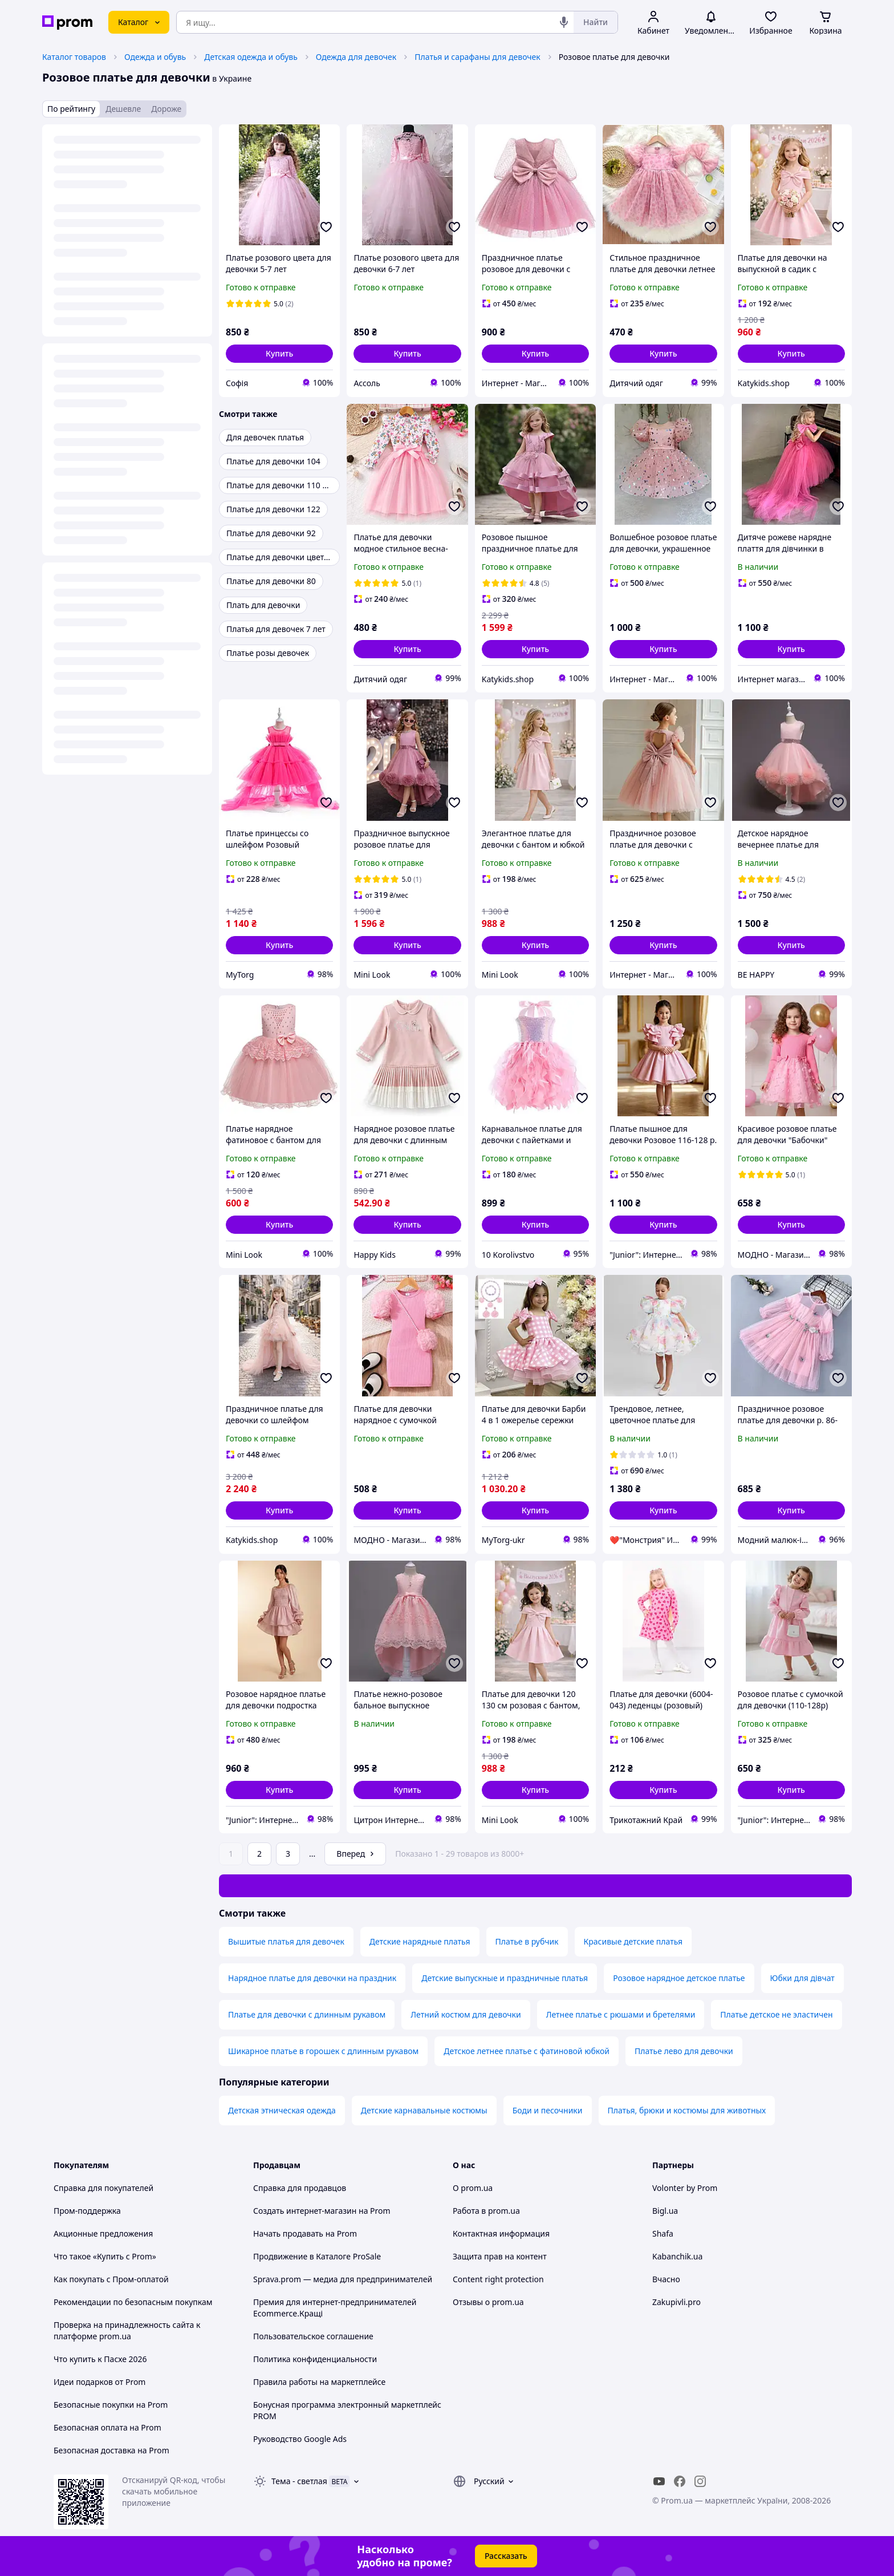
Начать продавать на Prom (305, 2233)
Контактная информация (501, 2233)
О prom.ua (473, 2187)
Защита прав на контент (500, 2256)
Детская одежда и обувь (251, 56)
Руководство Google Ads (300, 2438)
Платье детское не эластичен (776, 2014)
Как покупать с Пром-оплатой (111, 2279)
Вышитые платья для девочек (286, 1941)
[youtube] (659, 2481)
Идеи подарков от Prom (99, 2381)
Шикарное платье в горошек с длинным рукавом (323, 2051)
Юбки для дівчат (802, 1977)
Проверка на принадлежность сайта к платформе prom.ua (127, 2330)
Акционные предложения (103, 2233)
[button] (279, 354)
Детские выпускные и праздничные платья (504, 1977)
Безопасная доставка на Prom (111, 2450)
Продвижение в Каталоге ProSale (317, 2256)
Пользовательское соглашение (313, 2336)
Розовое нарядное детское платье (679, 1977)
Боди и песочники (548, 2110)
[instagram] (700, 2481)
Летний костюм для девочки (466, 2014)
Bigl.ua (665, 2210)
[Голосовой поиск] (564, 22)
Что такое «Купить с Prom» (105, 2256)
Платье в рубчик (527, 1941)
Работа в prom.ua (486, 2210)
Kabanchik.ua (677, 2256)
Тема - (299, 2481)
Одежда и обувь (155, 56)
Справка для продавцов (299, 2187)
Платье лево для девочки (684, 2051)
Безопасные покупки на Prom (111, 2404)
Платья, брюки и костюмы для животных (687, 2110)
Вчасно (666, 2279)
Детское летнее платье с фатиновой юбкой (526, 2051)
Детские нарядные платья (419, 1941)
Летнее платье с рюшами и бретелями (621, 2014)
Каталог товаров (74, 56)
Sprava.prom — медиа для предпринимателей (342, 2279)
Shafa (662, 2233)
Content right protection (498, 2279)
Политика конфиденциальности (315, 2359)
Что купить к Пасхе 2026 (100, 2359)
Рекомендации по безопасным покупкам (133, 2301)
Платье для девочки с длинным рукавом (306, 2014)
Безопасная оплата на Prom (107, 2427)
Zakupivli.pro (676, 2301)
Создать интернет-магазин (304, 2210)
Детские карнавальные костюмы (424, 2110)
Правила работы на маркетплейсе (319, 2381)
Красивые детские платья (633, 1941)
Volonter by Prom (684, 2187)
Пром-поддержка (87, 2210)
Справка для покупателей (103, 2187)
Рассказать (506, 2555)
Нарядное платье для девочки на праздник (312, 1977)
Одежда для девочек (356, 56)
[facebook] (679, 2481)
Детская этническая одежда (282, 2110)
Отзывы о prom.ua (488, 2301)
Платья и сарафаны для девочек (477, 56)
